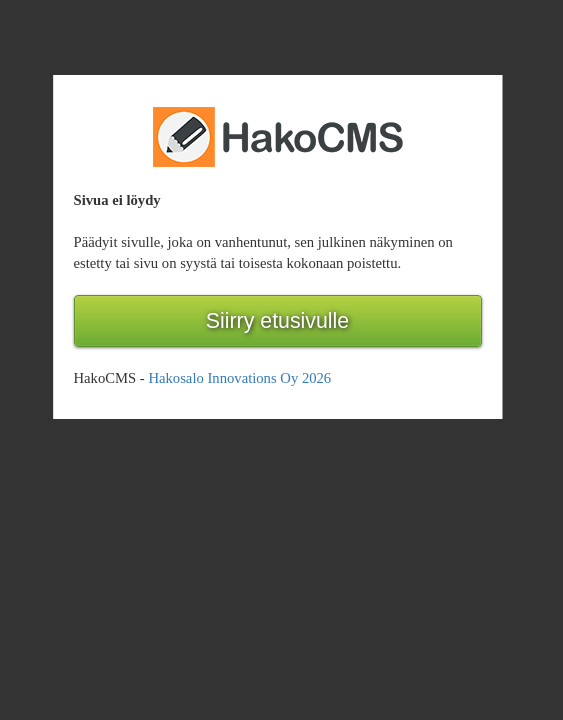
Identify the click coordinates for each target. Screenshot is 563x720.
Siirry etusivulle (277, 321)
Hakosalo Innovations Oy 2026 (239, 378)
